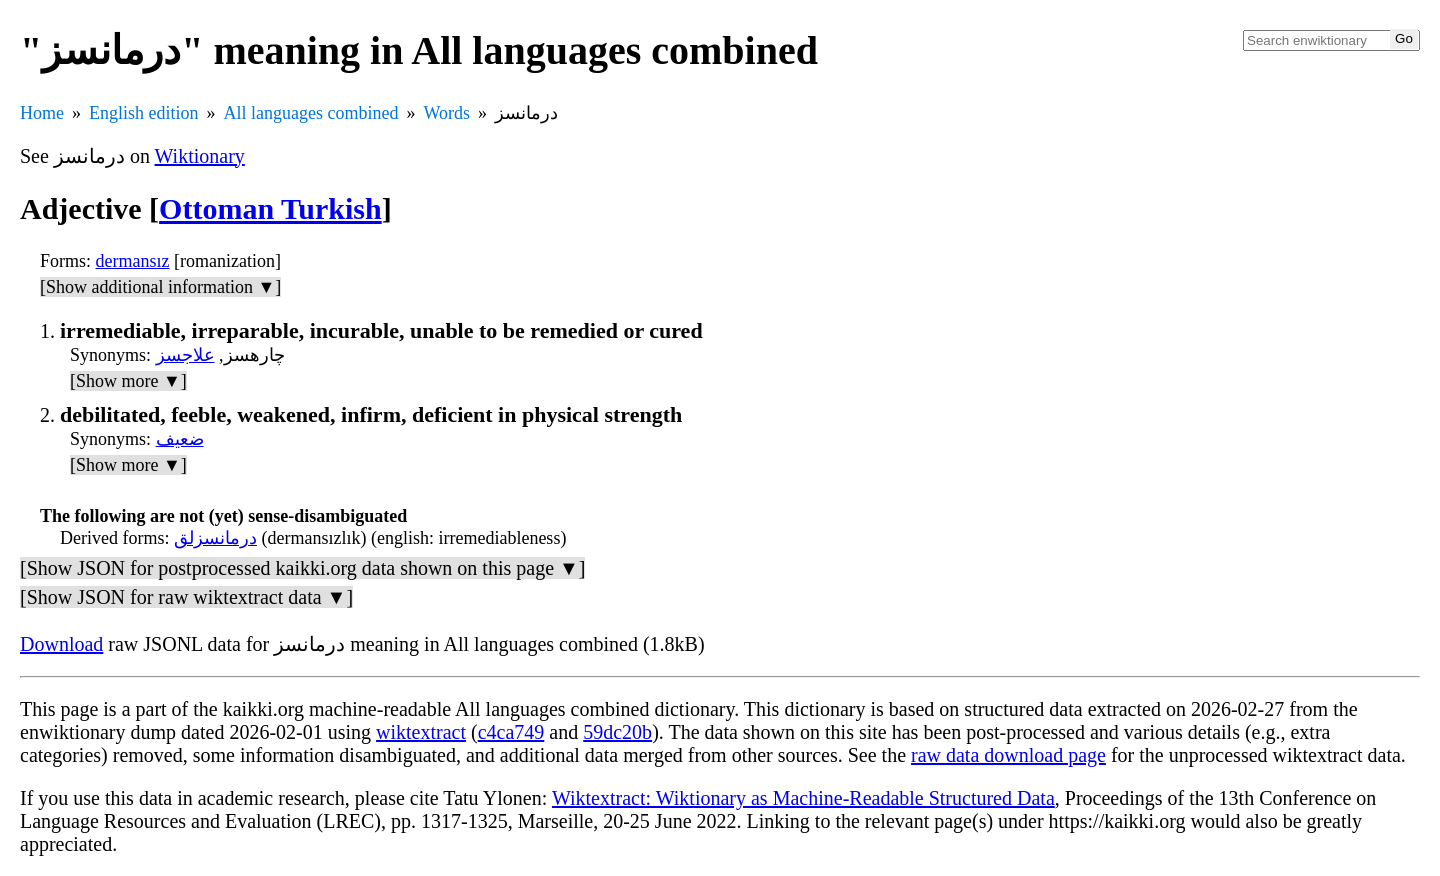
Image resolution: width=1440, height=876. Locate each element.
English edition (144, 113)
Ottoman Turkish (270, 208)
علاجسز (185, 355)
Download (61, 644)
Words (446, 113)
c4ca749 (511, 732)
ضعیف (180, 439)
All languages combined (311, 113)
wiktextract (421, 732)
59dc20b (617, 732)
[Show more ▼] (128, 381)
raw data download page (1008, 755)
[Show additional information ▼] (160, 287)
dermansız (133, 261)
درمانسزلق (215, 538)
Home (42, 113)
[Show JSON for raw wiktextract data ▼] (186, 597)
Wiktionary (200, 156)
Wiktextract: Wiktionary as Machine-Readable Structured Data (803, 798)
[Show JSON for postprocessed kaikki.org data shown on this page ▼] (302, 568)
